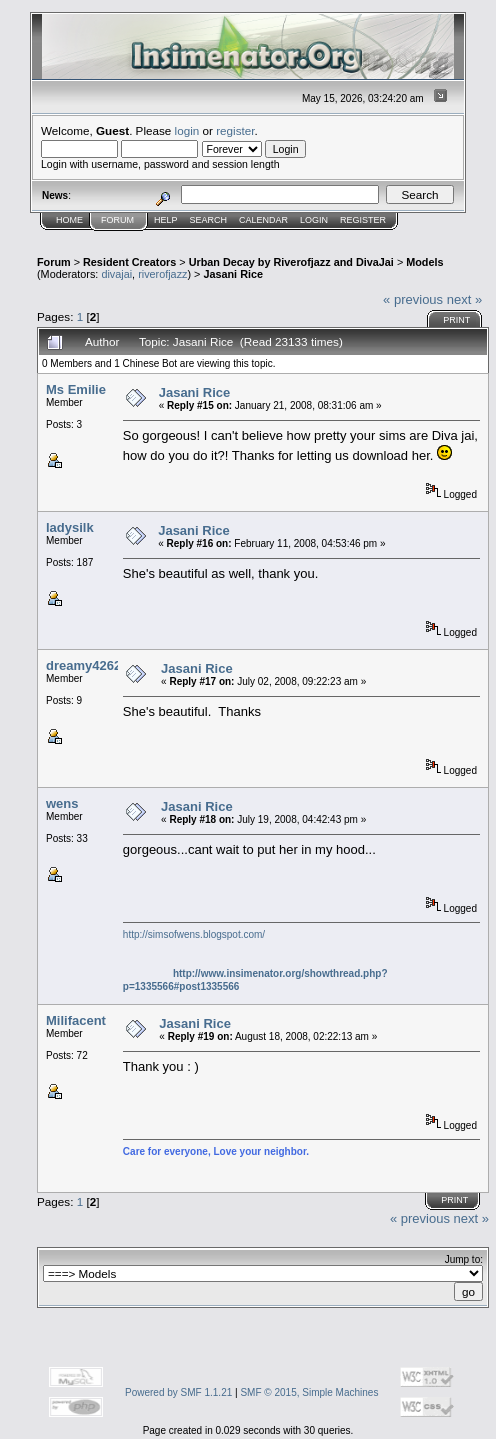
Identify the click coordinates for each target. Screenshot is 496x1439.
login (187, 130)
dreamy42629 (87, 665)
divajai (116, 274)
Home (69, 220)
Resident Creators (129, 262)
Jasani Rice (233, 274)
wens (62, 803)
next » (464, 299)
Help (166, 220)
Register (363, 220)
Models (424, 262)
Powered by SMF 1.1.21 (178, 1392)
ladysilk (70, 527)
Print (456, 320)
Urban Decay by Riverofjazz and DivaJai (291, 262)
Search (209, 220)
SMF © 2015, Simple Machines (309, 1392)
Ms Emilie (76, 389)
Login (314, 220)
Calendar (263, 220)
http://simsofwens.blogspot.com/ (194, 934)
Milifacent (76, 1020)
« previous (413, 299)
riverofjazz (162, 274)
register (235, 130)
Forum (117, 220)
